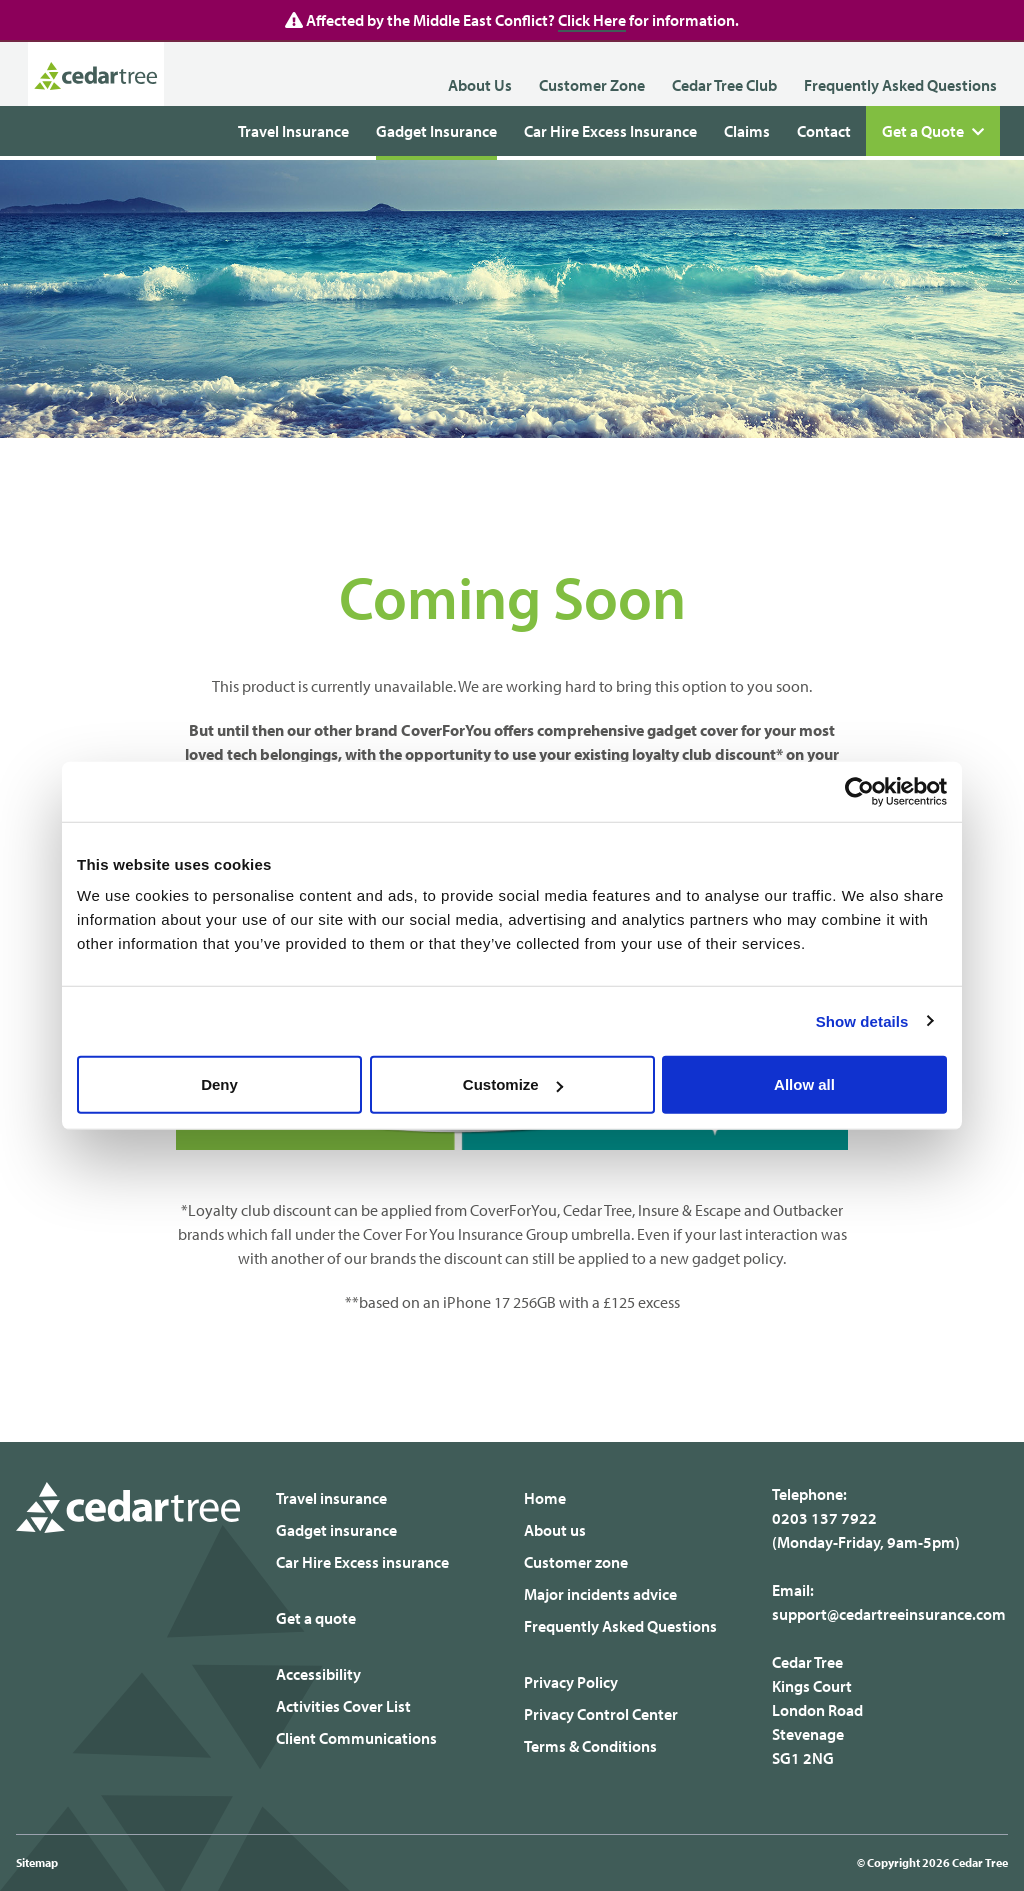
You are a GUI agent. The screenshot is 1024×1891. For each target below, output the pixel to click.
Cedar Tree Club (724, 85)
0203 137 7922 (824, 1518)
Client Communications (356, 1738)
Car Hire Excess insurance (362, 1562)
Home (545, 1498)
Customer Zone (592, 85)
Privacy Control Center (601, 1714)
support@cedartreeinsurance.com (889, 1614)
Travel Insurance (293, 131)
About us (555, 1530)
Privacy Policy (571, 1682)
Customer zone (576, 1562)
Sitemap (37, 1862)
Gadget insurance (336, 1530)
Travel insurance (331, 1498)
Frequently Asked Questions (900, 85)
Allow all (804, 1084)
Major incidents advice (600, 1594)
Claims (747, 131)
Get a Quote (933, 131)
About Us (480, 85)
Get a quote (316, 1618)
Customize (513, 1084)
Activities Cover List (343, 1706)
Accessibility (318, 1674)
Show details (862, 1020)
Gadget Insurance (436, 131)
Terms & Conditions (590, 1746)
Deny (219, 1084)
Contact (824, 131)
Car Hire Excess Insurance (610, 131)
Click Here (592, 20)
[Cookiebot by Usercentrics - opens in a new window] (859, 791)
